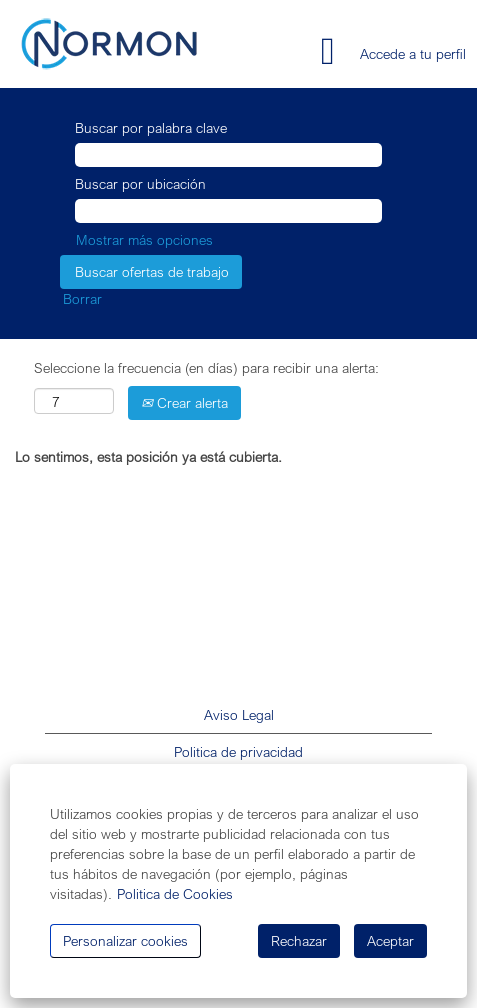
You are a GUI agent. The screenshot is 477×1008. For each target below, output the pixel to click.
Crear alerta (184, 402)
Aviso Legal (239, 715)
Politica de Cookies (175, 893)
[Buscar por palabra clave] (228, 155)
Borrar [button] (82, 298)
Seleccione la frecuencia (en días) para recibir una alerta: (206, 367)
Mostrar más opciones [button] (144, 239)
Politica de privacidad (238, 752)
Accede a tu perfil (413, 53)
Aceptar (390, 940)
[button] (281, 51)
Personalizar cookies (125, 940)
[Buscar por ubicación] (228, 211)
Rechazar (299, 940)
